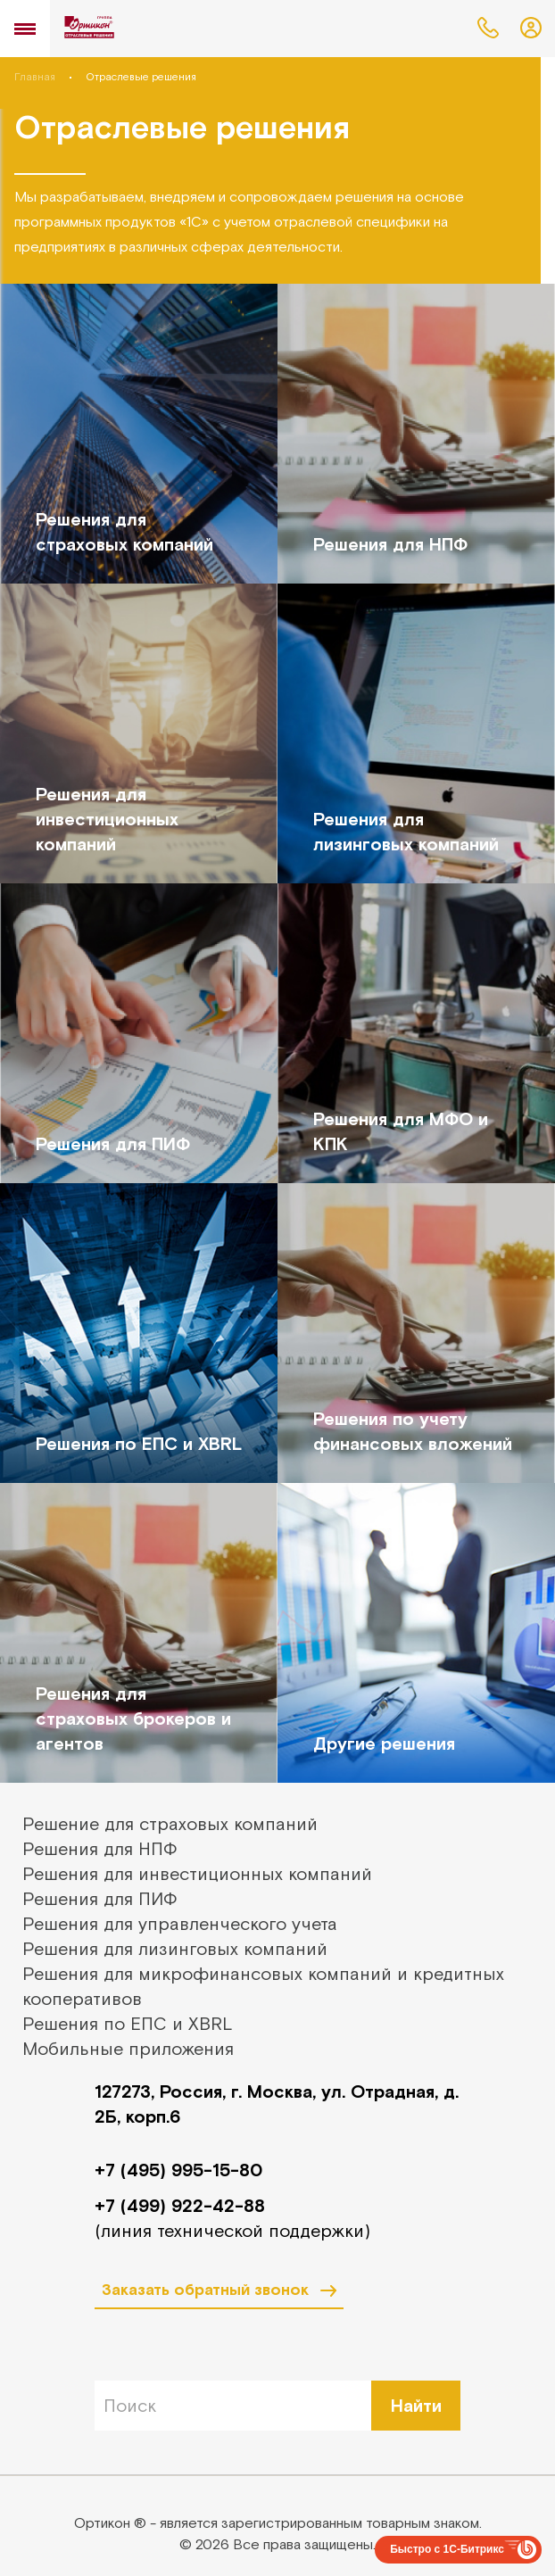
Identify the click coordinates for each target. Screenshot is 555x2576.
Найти (416, 2405)
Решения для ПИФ (100, 1898)
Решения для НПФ (100, 1848)
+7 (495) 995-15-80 (178, 2169)
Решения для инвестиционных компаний (197, 1873)
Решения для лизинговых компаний (174, 1948)
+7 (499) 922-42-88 (180, 2205)
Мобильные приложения (128, 2048)
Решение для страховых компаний (170, 1823)
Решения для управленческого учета (179, 1923)
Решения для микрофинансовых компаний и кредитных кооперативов (263, 1986)
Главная (34, 76)
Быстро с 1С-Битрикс (447, 2549)
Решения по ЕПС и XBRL (127, 2023)
